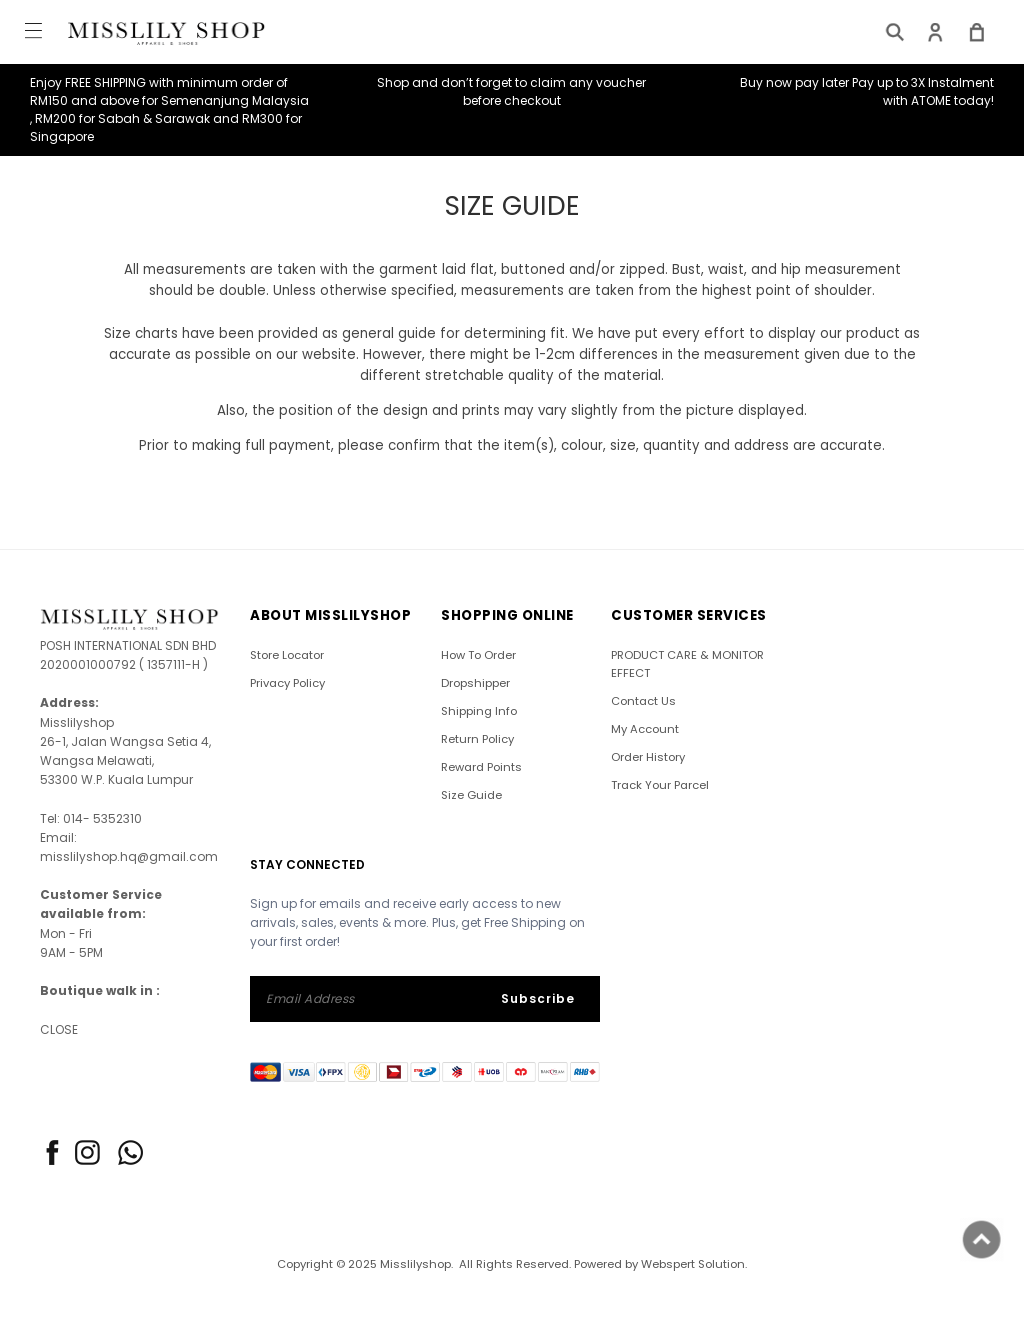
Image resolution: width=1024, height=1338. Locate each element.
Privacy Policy (287, 683)
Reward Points (481, 767)
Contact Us (643, 701)
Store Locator (287, 655)
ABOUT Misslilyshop (330, 615)
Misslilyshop (415, 1264)
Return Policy (477, 739)
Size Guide (471, 795)
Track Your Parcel (660, 785)
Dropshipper (475, 683)
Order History (648, 757)
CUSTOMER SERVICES (689, 615)
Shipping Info (479, 711)
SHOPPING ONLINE (507, 615)
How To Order (478, 655)
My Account (645, 729)
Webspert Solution (693, 1264)
